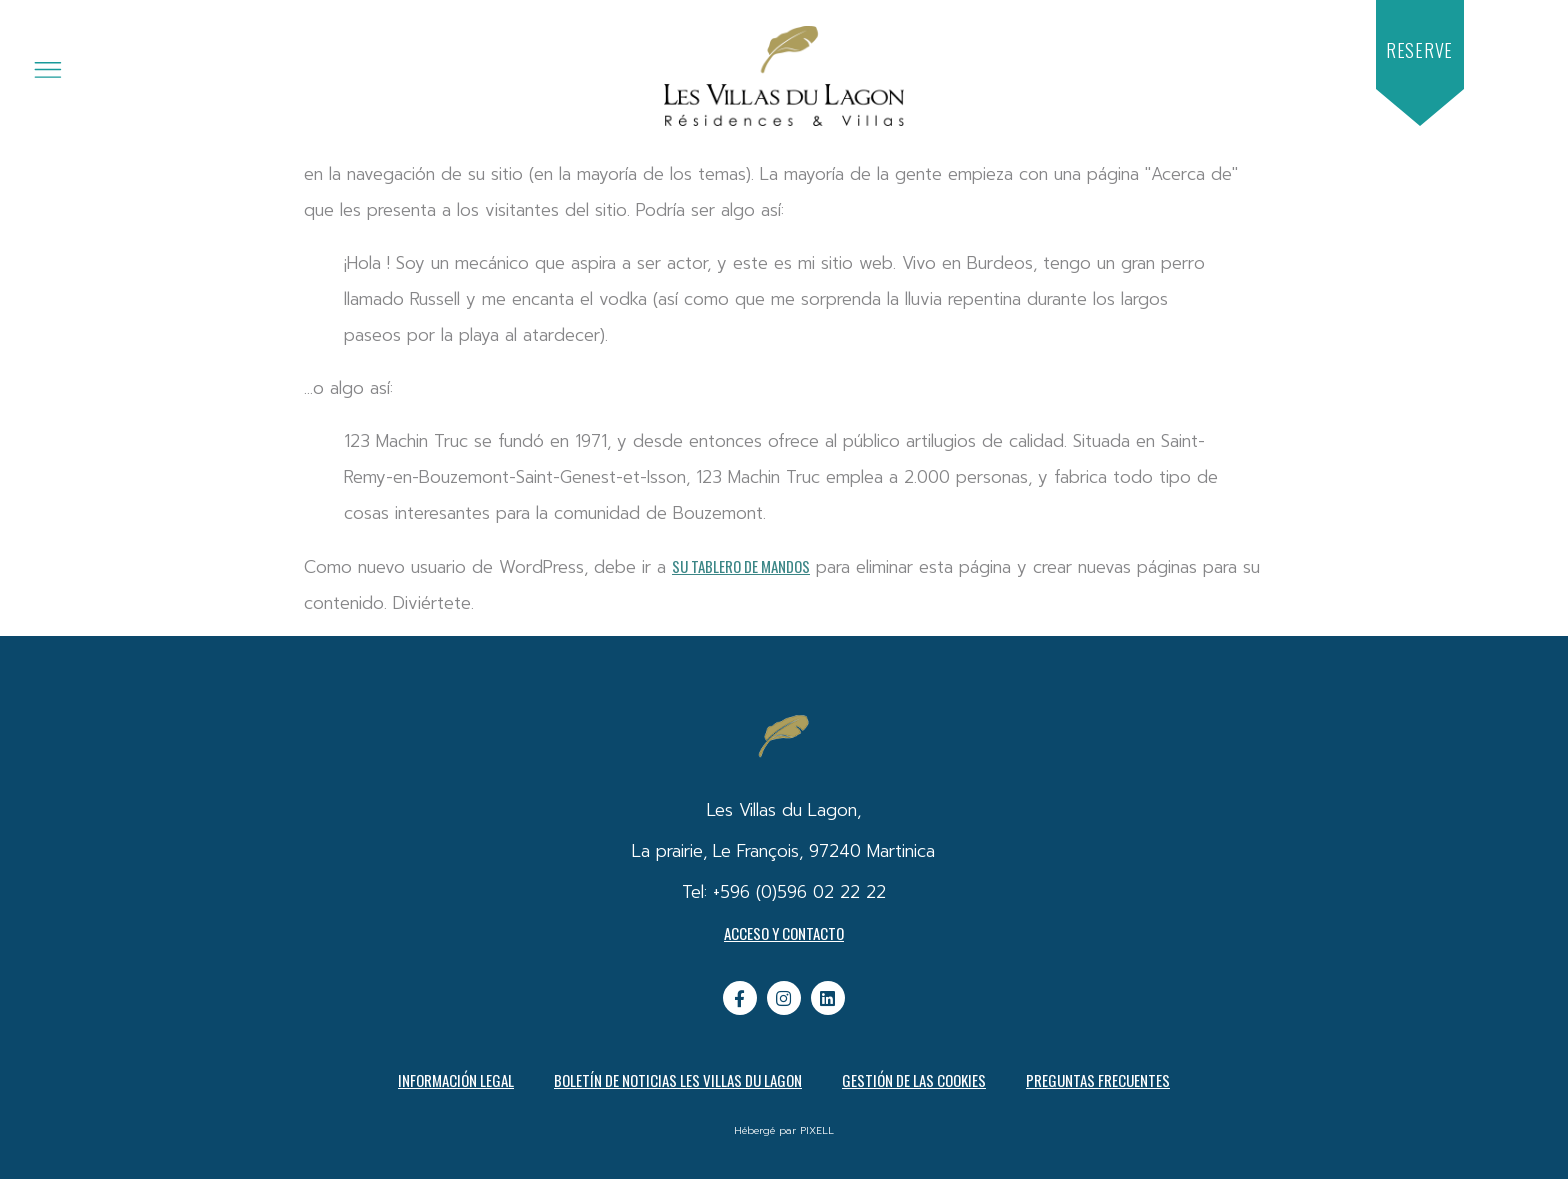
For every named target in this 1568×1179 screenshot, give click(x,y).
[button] (1419, 50)
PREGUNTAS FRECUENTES (1098, 1080)
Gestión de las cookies (914, 1080)
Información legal (456, 1080)
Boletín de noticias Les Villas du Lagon (678, 1080)
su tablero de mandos (741, 566)
